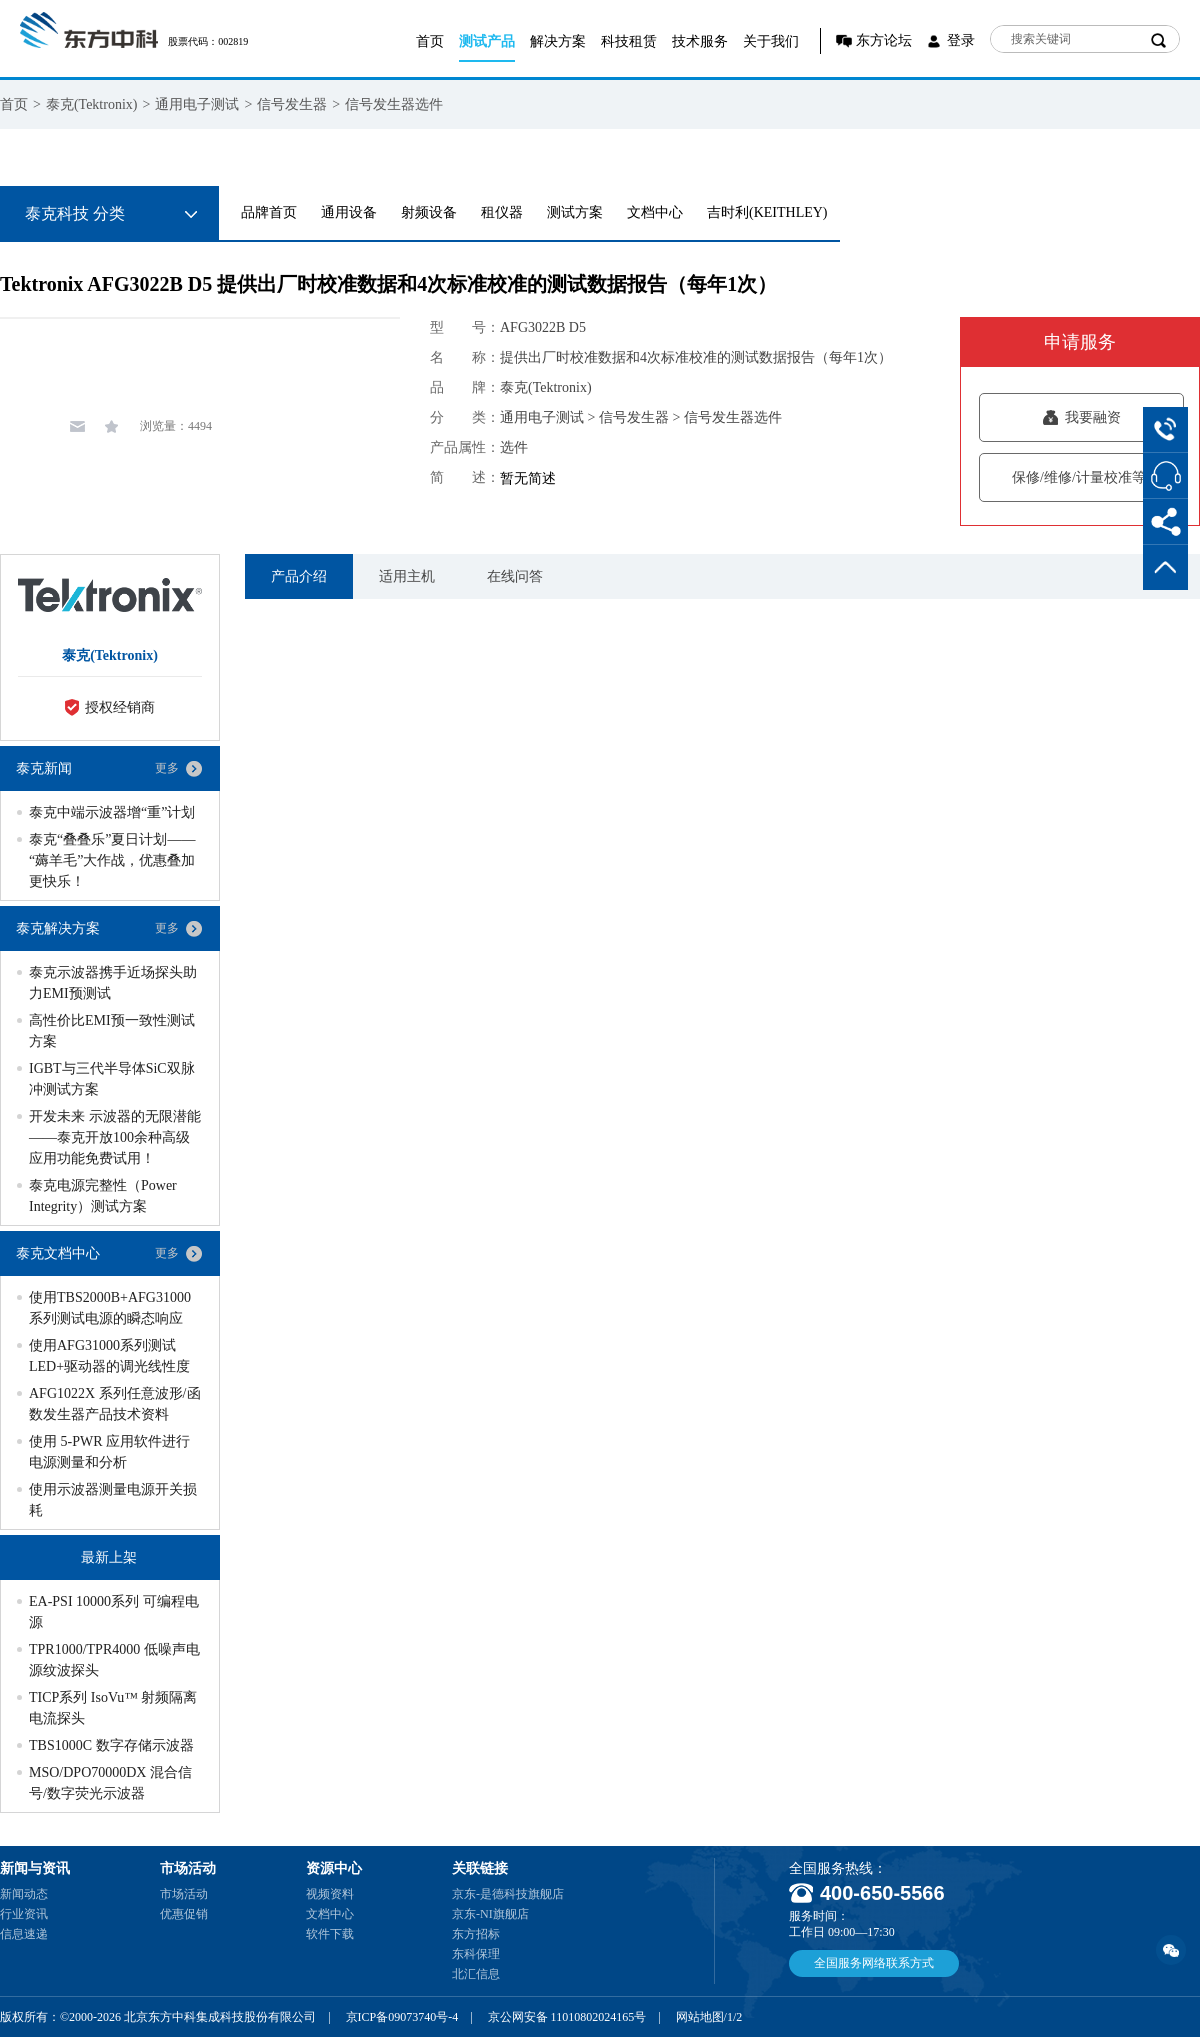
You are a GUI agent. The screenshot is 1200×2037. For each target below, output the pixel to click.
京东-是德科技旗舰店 (508, 1894)
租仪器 (502, 212)
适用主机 (407, 576)
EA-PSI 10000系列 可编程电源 (114, 1612)
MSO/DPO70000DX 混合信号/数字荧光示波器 (110, 1783)
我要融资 (1081, 417)
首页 (430, 41)
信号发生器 (292, 104)
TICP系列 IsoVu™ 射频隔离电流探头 (113, 1708)
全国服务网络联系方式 (874, 1963)
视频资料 (330, 1894)
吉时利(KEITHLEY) (767, 212)
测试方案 (575, 212)
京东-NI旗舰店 (490, 1914)
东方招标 (476, 1934)
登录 (961, 40)
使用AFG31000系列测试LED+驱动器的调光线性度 (109, 1356)
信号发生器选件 (394, 104)
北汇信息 (476, 1974)
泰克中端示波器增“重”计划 (112, 812)
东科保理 (476, 1954)
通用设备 (349, 212)
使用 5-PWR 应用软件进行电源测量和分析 (109, 1452)
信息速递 (24, 1934)
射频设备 (429, 212)
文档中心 (655, 212)
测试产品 (487, 41)
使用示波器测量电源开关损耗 (113, 1500)
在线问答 (515, 576)
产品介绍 (299, 576)
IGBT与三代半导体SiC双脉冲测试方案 (112, 1079)
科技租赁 (629, 41)
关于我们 (771, 41)
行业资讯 (24, 1914)
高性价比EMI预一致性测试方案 (112, 1031)
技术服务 (700, 41)
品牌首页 (269, 212)
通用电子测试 (197, 104)
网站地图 (700, 2017)
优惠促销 (184, 1914)
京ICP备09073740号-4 (402, 2017)
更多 (167, 768)
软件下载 (330, 1934)
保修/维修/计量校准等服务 (1081, 477)
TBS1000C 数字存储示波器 (111, 1745)
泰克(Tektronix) (92, 104)
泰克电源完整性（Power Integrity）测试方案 (103, 1196)
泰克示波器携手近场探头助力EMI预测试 (113, 983)
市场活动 (184, 1894)
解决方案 (558, 41)
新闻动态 (24, 1894)
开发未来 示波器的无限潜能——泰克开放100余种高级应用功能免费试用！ (115, 1137)
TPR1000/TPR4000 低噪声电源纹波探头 (114, 1660)
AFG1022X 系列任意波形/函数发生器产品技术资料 (115, 1404)
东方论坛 (884, 40)
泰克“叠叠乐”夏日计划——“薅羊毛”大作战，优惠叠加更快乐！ (112, 860)
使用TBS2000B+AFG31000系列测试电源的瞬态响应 (110, 1308)
